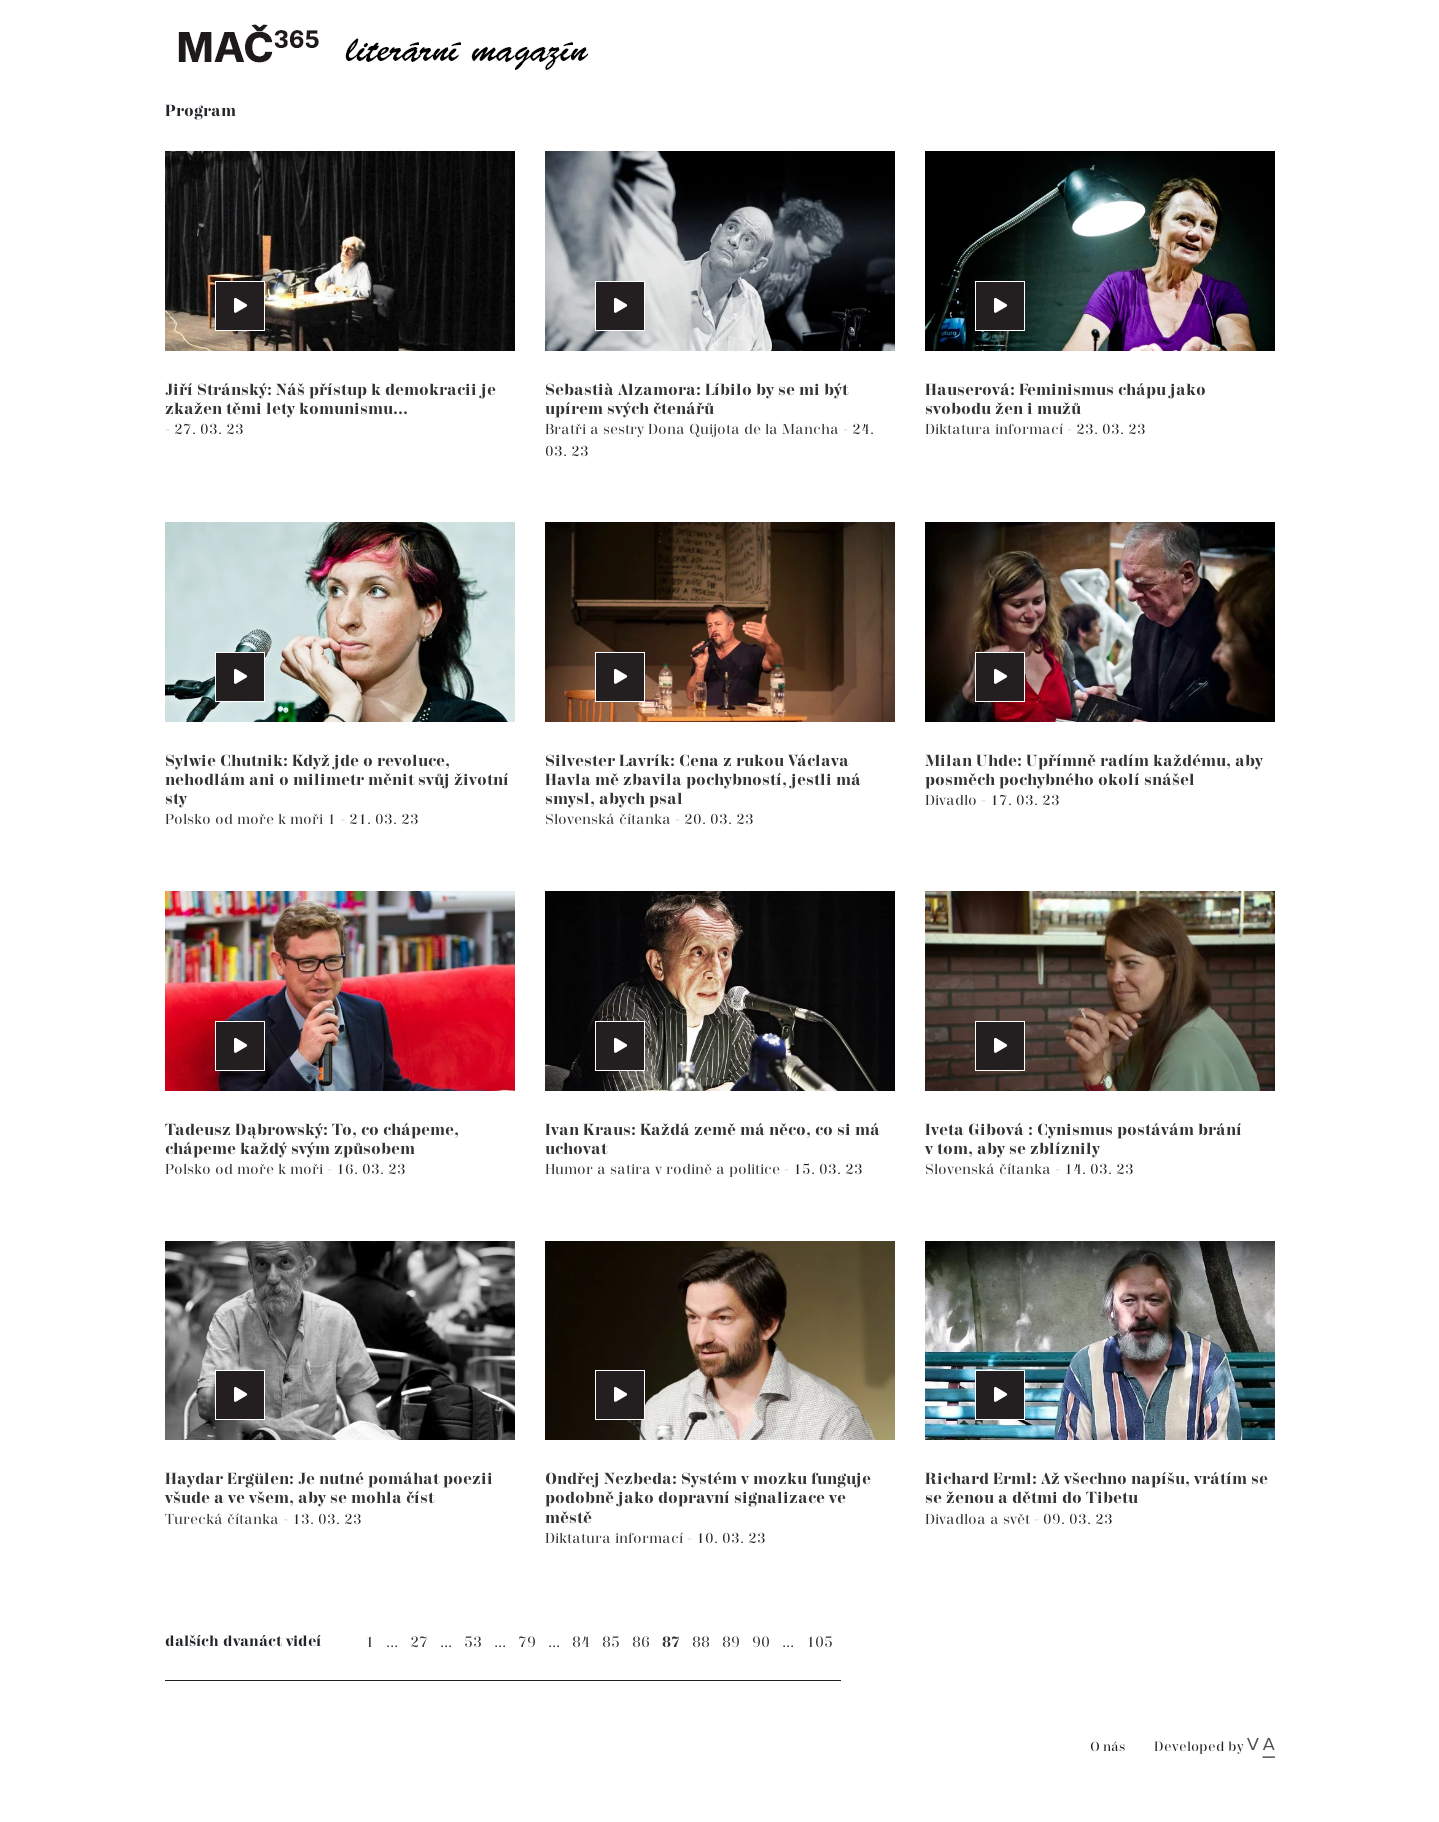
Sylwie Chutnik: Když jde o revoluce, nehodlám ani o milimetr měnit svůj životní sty (337, 780)
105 (819, 1642)
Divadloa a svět (979, 1519)
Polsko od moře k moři (246, 1169)
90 (761, 1642)
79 (527, 1642)
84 (581, 1642)
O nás (1107, 1747)
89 (731, 1642)
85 (611, 1642)
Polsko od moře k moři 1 (252, 819)
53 (473, 1642)
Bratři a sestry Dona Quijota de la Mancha (694, 429)
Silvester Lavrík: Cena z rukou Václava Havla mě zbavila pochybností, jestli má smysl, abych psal (703, 780)
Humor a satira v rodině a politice (664, 1169)
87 (671, 1642)
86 (641, 1642)
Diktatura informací (996, 429)
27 (419, 1642)
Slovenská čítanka (610, 819)
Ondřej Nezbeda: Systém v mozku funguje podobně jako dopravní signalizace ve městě (708, 1498)
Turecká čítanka (224, 1519)
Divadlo (953, 800)
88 (701, 1642)
